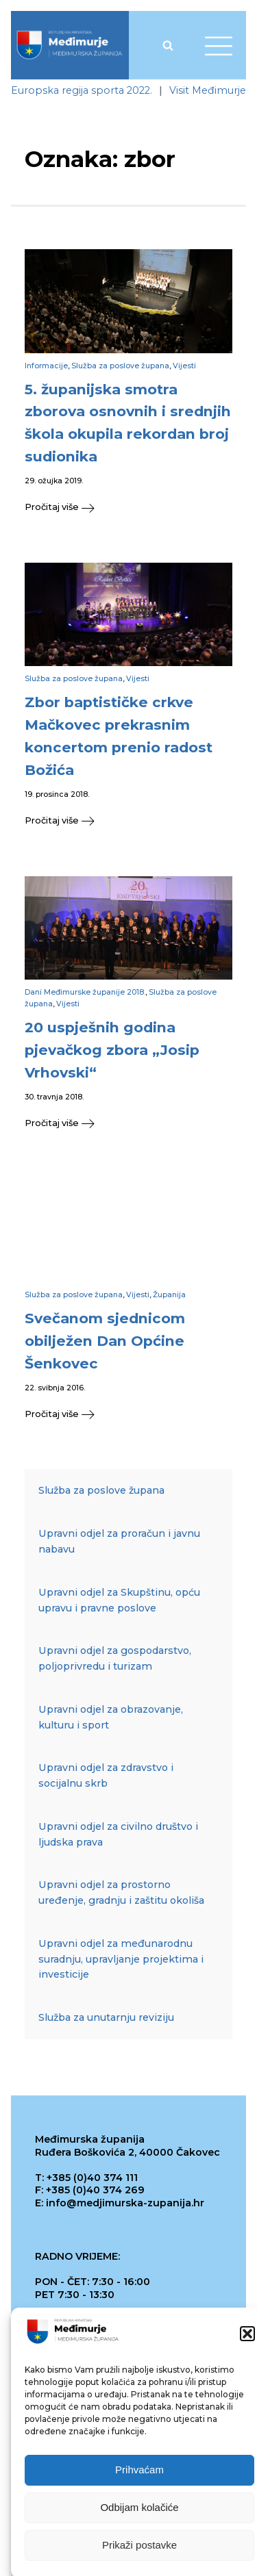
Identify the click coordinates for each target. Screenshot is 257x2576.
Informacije (46, 365)
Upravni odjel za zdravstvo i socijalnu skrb (105, 1775)
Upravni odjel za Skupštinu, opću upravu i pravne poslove (119, 1600)
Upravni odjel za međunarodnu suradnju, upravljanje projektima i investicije (121, 1959)
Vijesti (184, 365)
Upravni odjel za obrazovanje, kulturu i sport (110, 1717)
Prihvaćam (139, 2489)
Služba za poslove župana (120, 365)
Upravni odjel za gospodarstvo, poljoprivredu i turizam (114, 1658)
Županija (169, 1294)
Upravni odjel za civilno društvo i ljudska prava (118, 1834)
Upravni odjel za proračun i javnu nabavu (119, 1541)
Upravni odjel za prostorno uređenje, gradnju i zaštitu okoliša (121, 1892)
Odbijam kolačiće (139, 2527)
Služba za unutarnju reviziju (106, 2017)
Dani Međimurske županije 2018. (85, 992)
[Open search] (168, 45)
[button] (247, 2353)
